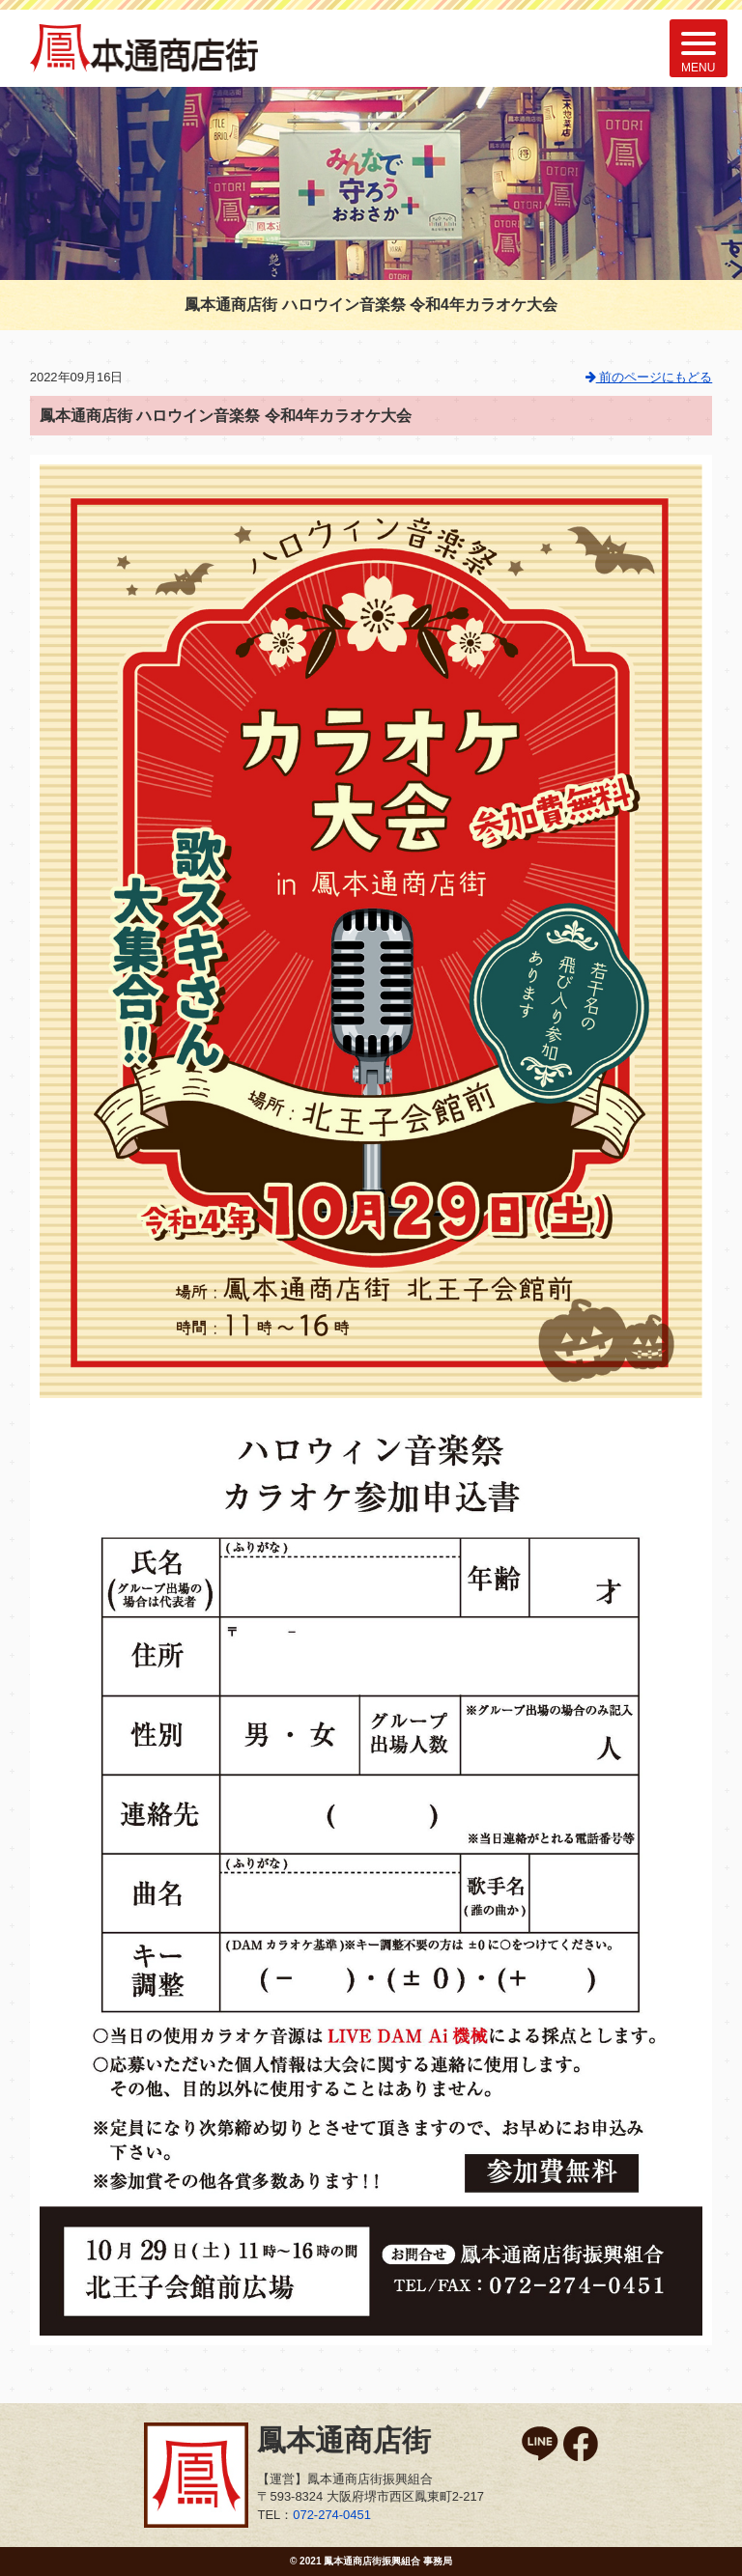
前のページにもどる (649, 377)
